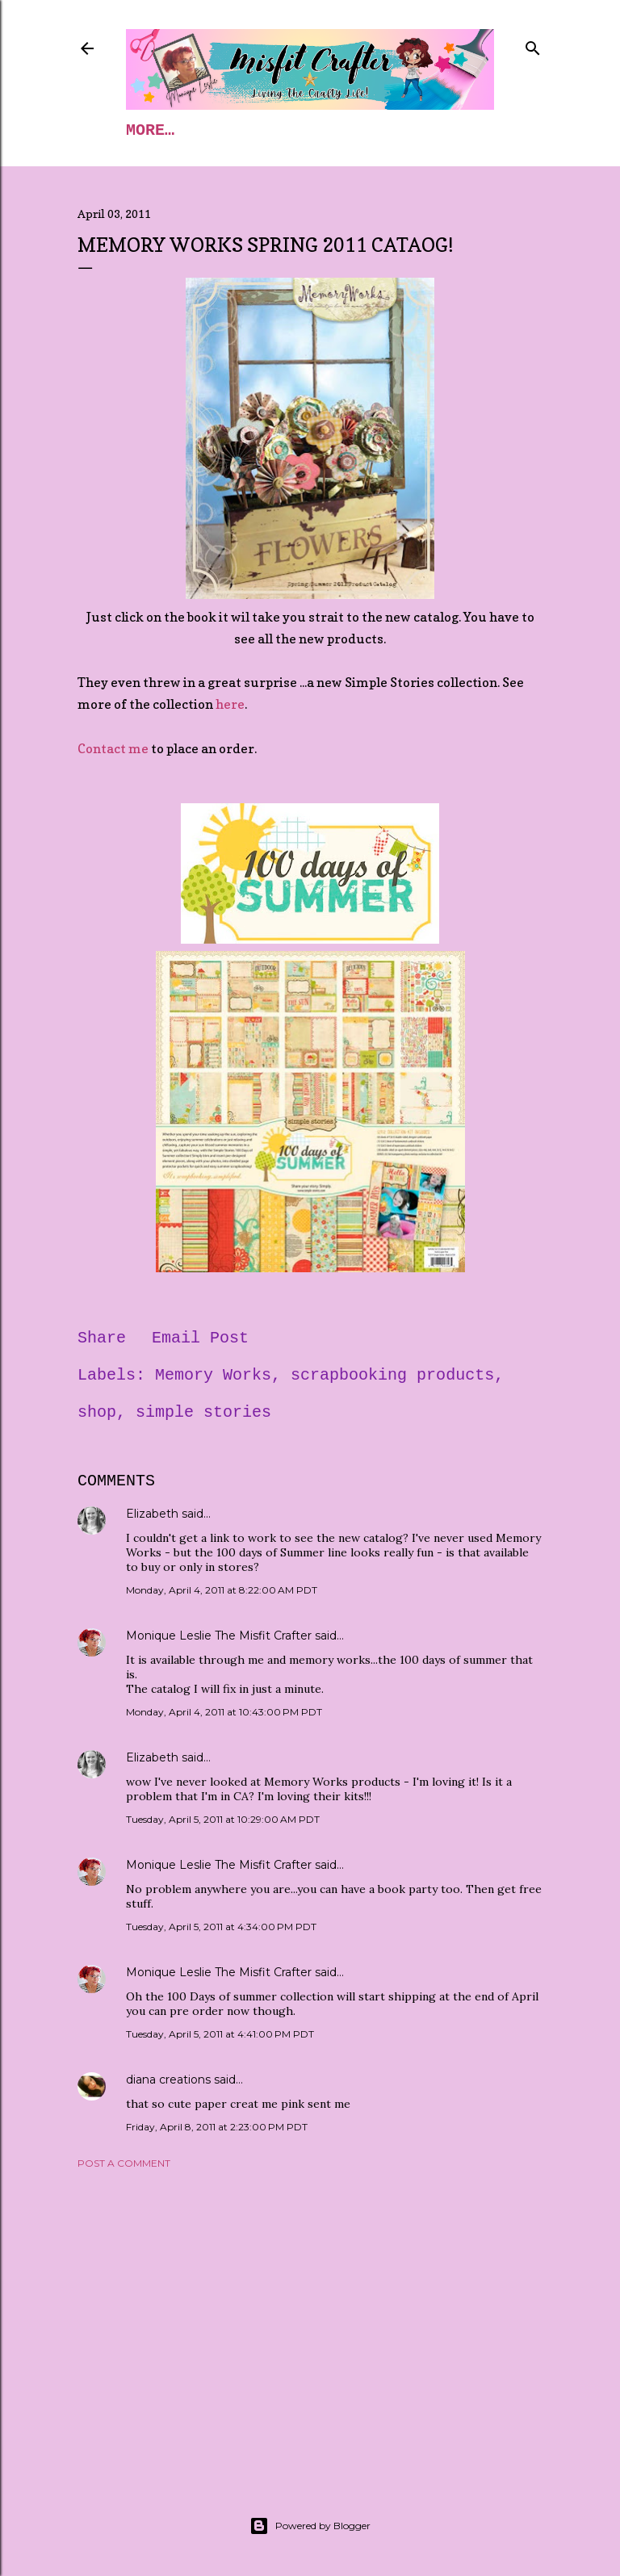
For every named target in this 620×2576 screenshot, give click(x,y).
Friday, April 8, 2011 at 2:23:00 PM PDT (217, 2127)
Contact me (113, 748)
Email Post (200, 1338)
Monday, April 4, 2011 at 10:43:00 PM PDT (224, 1712)
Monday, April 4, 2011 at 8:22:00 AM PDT (221, 1590)
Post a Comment (124, 2163)
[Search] (532, 45)
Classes (228, 130)
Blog (310, 130)
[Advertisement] (310, 2322)
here (230, 704)
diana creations (168, 2079)
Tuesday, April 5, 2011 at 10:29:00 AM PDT (223, 1819)
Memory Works (213, 1375)
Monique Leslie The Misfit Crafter (219, 1635)
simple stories (203, 1412)
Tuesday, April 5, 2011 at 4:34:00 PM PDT (221, 1926)
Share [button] (102, 1338)
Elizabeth (152, 1513)
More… (382, 130)
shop (97, 1412)
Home (145, 130)
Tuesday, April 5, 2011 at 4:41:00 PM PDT (220, 2034)
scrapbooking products (392, 1375)
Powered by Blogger (310, 2526)
